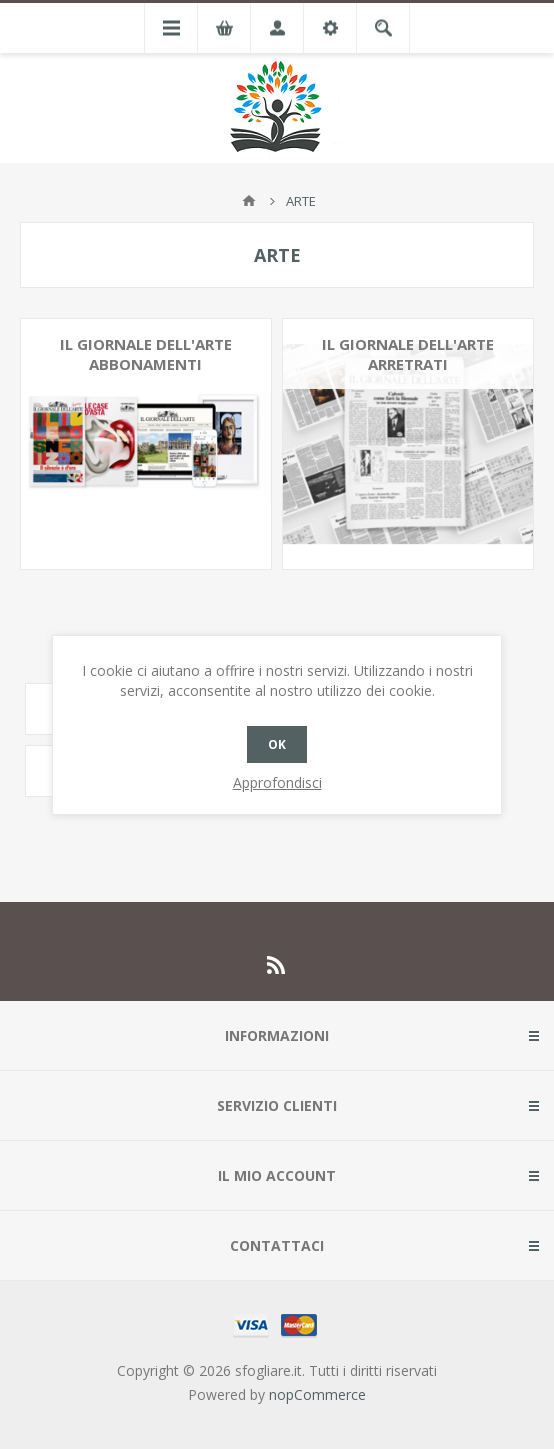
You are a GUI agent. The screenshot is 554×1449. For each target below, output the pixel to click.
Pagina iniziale (249, 201)
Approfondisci (277, 782)
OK (277, 744)
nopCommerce (317, 1394)
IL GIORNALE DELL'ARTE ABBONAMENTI (146, 354)
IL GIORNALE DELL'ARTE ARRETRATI (408, 354)
